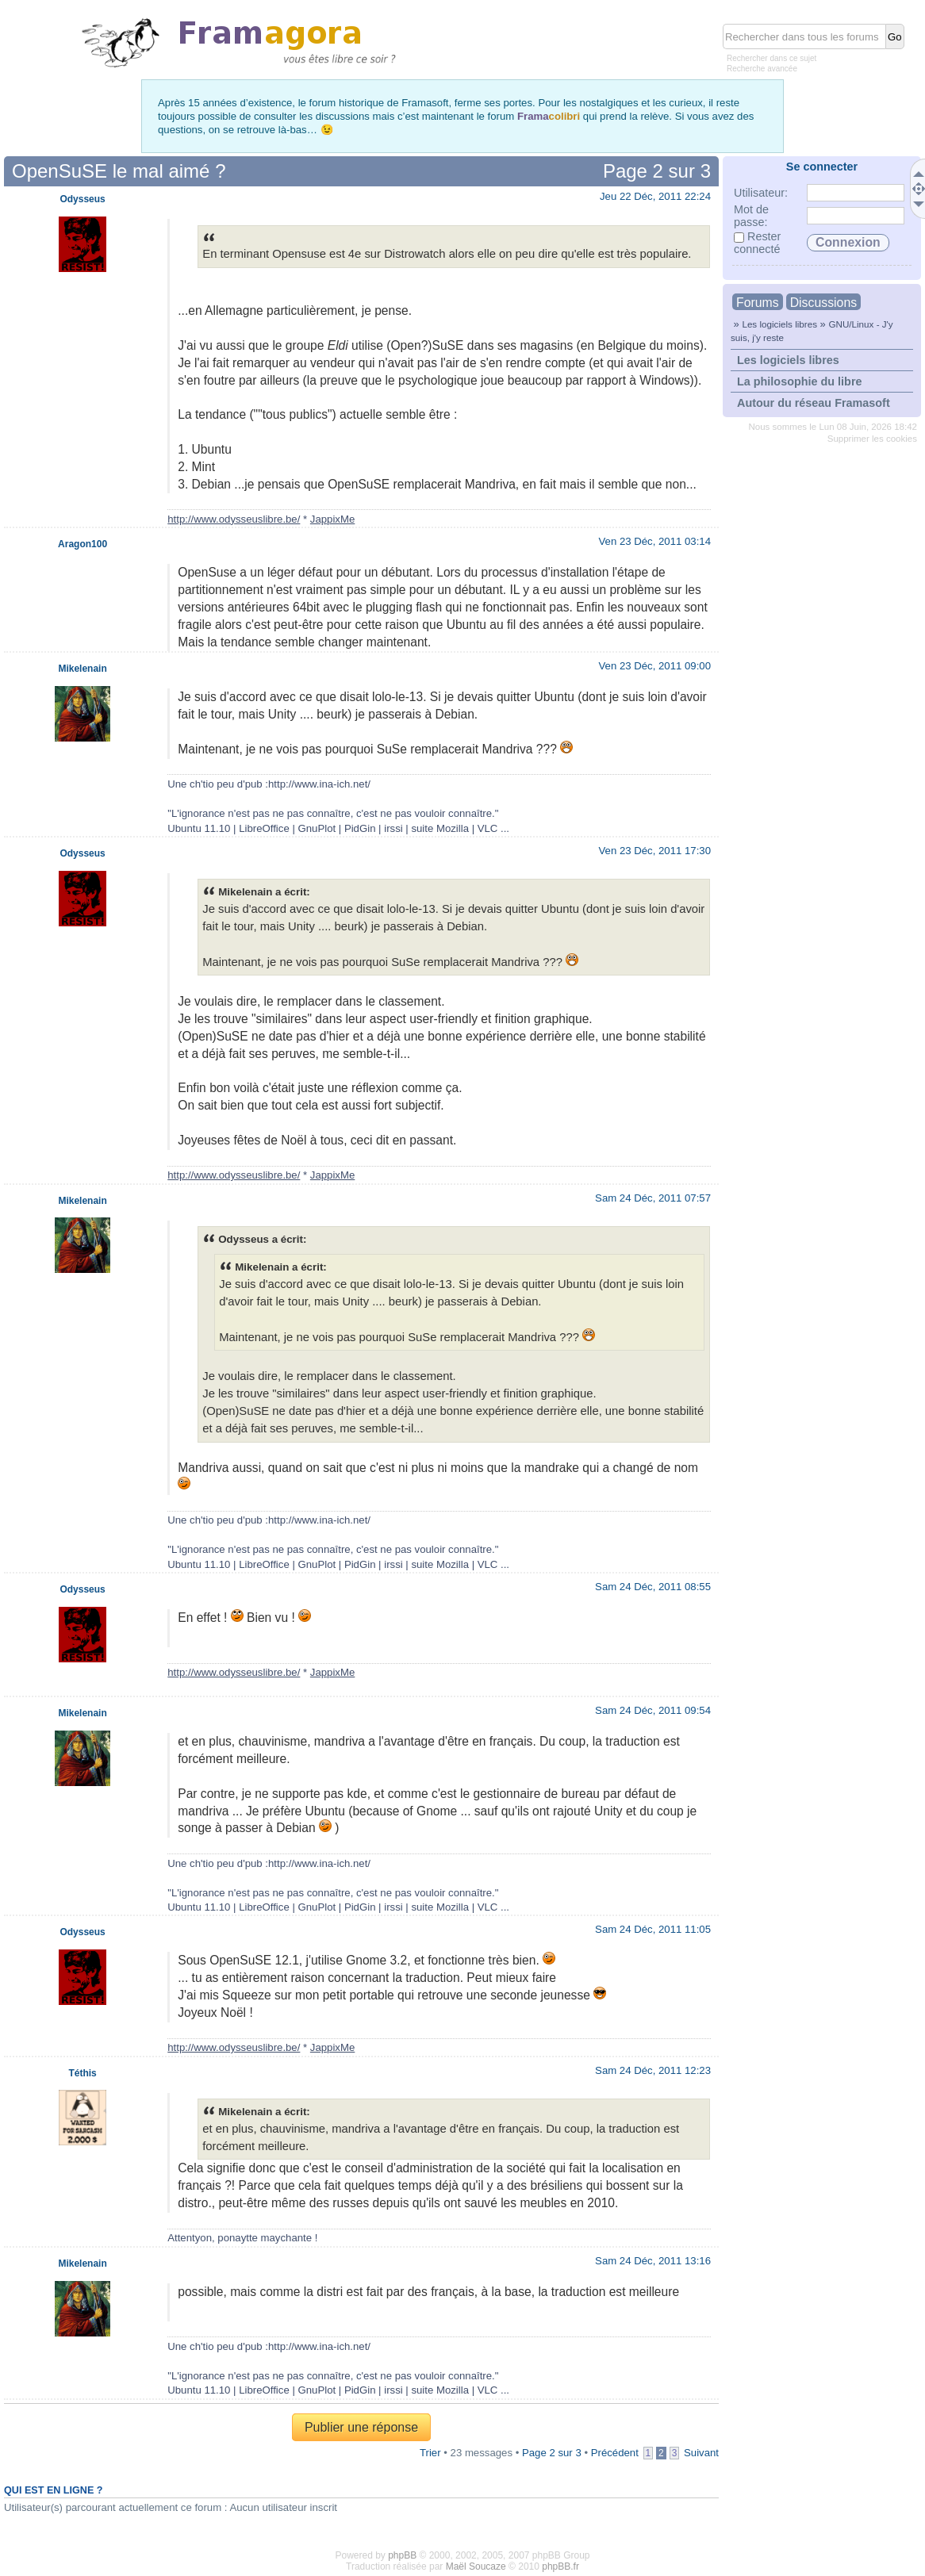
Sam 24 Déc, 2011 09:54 (653, 1710)
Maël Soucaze (476, 2566)
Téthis (82, 2073)
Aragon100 (82, 544)
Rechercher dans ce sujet (771, 58)
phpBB (402, 2555)
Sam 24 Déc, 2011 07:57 (653, 1198)
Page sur (657, 171)
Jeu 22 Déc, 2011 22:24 (655, 196)
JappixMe (332, 519)
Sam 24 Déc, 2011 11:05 (653, 1929)
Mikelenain (82, 668)
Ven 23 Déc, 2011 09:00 (654, 666)
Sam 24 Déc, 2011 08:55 (653, 1587)
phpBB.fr (560, 2566)
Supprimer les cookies (872, 438)
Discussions (823, 302)
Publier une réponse (361, 2427)
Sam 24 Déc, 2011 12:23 (653, 2070)
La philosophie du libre (799, 381)
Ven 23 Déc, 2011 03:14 (654, 541)
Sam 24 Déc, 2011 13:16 (653, 2261)
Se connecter (822, 166)
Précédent (615, 2453)
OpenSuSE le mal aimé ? (118, 171)
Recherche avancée (762, 68)
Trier (430, 2453)
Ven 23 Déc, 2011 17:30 (654, 851)
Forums (757, 302)
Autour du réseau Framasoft (813, 403)
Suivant (701, 2453)
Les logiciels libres (779, 324)
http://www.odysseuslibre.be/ (233, 519)
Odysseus (82, 199)
